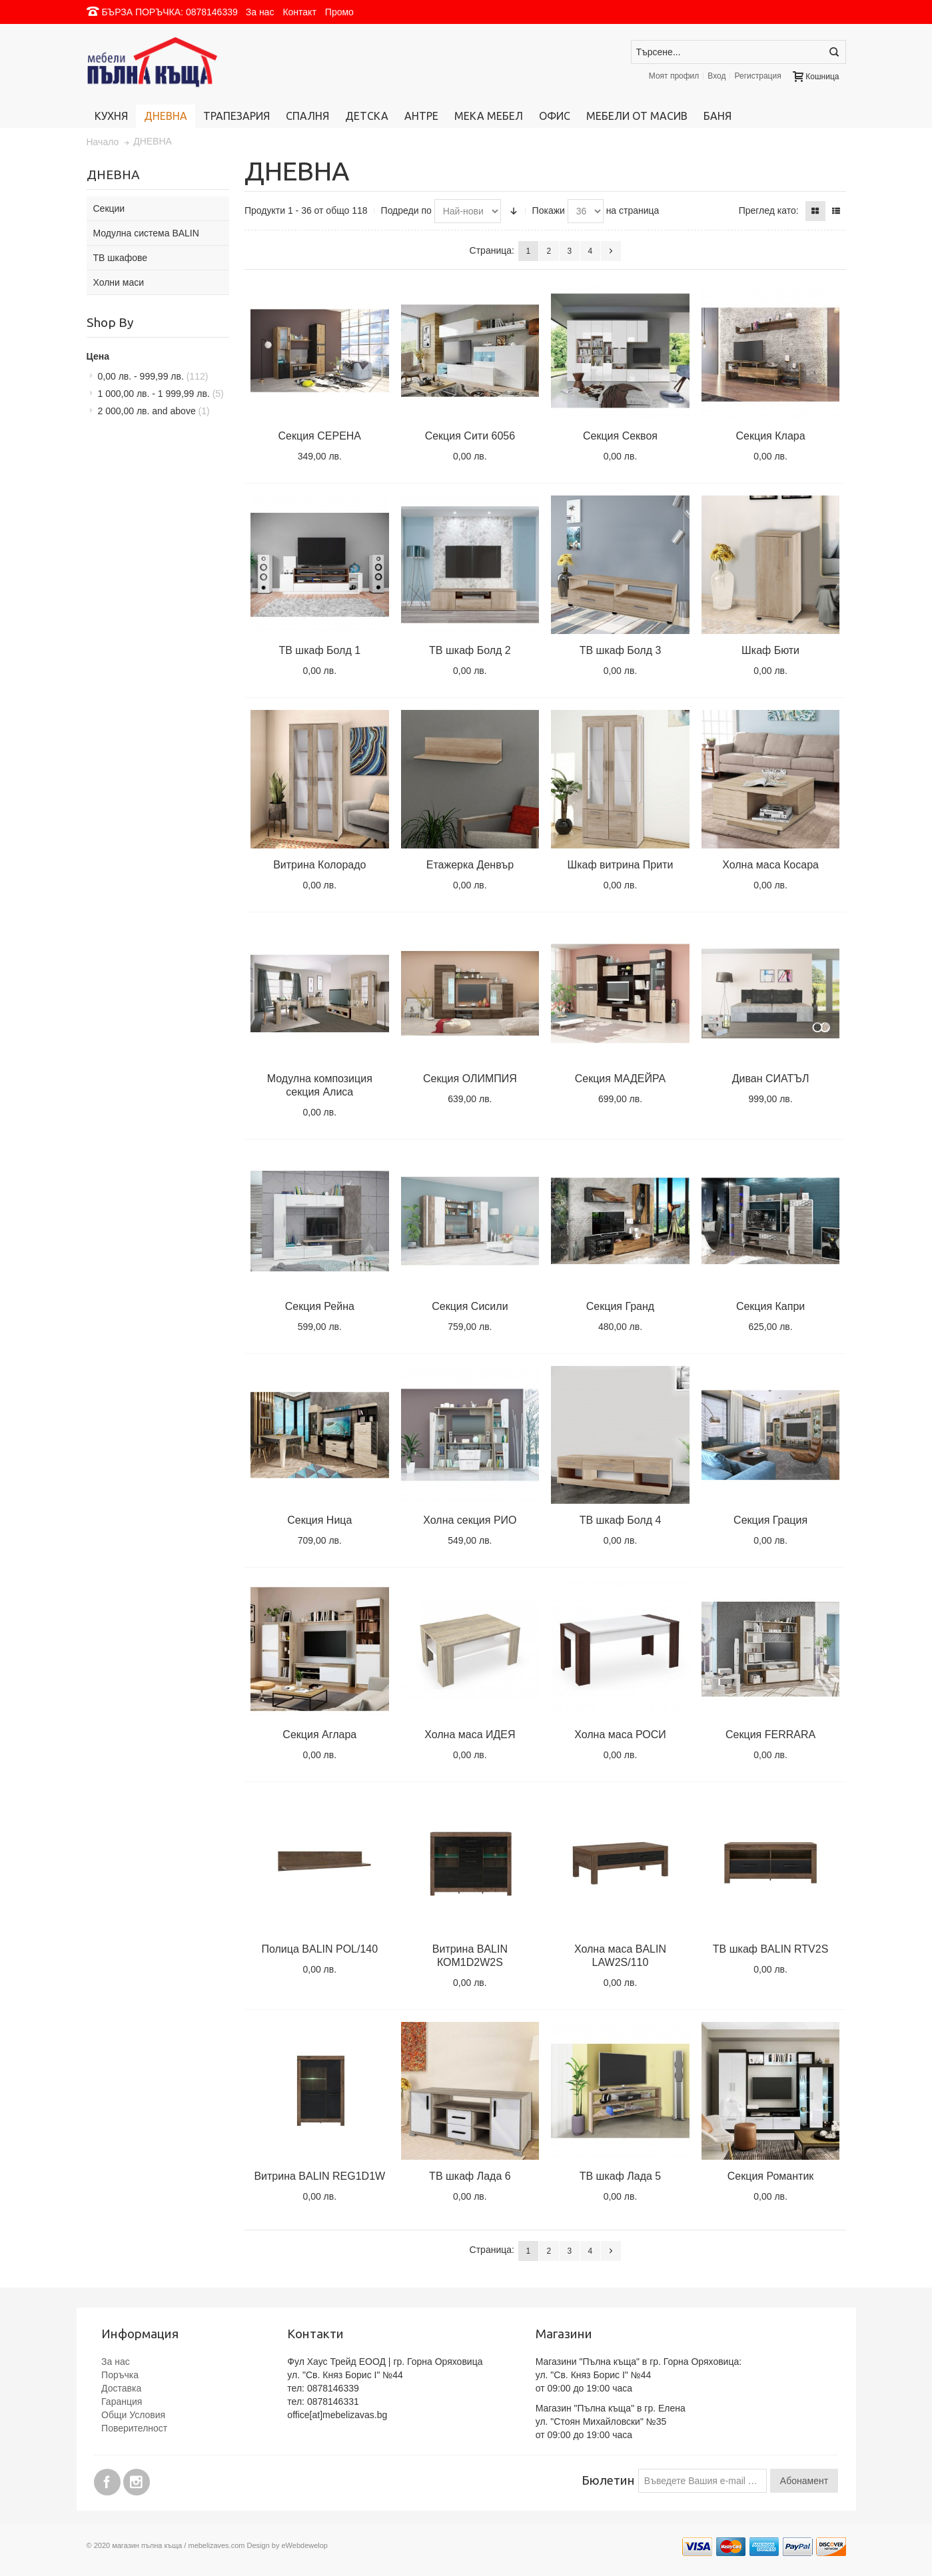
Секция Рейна (319, 1306)
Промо (339, 12)
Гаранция (121, 2401)
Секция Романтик (770, 2176)
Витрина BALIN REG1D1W (319, 2176)
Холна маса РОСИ (620, 1734)
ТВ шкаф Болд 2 (470, 650)
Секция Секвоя (620, 436)
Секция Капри (770, 1306)
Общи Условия (133, 2415)
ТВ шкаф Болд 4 (621, 1520)
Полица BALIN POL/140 (319, 1949)
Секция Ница (319, 1520)
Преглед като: (769, 210)
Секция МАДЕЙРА (620, 1078)
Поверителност (134, 2428)
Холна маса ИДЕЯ (469, 1734)
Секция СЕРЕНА (319, 436)
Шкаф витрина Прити (621, 864)
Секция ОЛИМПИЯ (470, 1078)
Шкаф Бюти (770, 650)
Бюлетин (608, 2480)
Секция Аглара (319, 1734)
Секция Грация (770, 1520)
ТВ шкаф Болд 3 (621, 650)
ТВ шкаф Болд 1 (319, 650)
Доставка (121, 2388)
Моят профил (674, 76)
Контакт (299, 12)
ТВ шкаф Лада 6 (470, 2176)
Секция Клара (770, 436)
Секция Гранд (620, 1306)
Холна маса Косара (770, 864)
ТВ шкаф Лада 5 (621, 2176)
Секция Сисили (470, 1306)
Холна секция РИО (469, 1520)
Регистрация (757, 76)
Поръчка (120, 2375)
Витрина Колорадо (319, 864)
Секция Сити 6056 (470, 436)
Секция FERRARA (770, 1734)
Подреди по (406, 210)
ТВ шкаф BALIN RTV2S (771, 1949)
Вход (716, 76)
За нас (260, 12)
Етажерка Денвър (470, 864)
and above (154, 411)
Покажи (548, 210)
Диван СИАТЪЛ (770, 1078)
